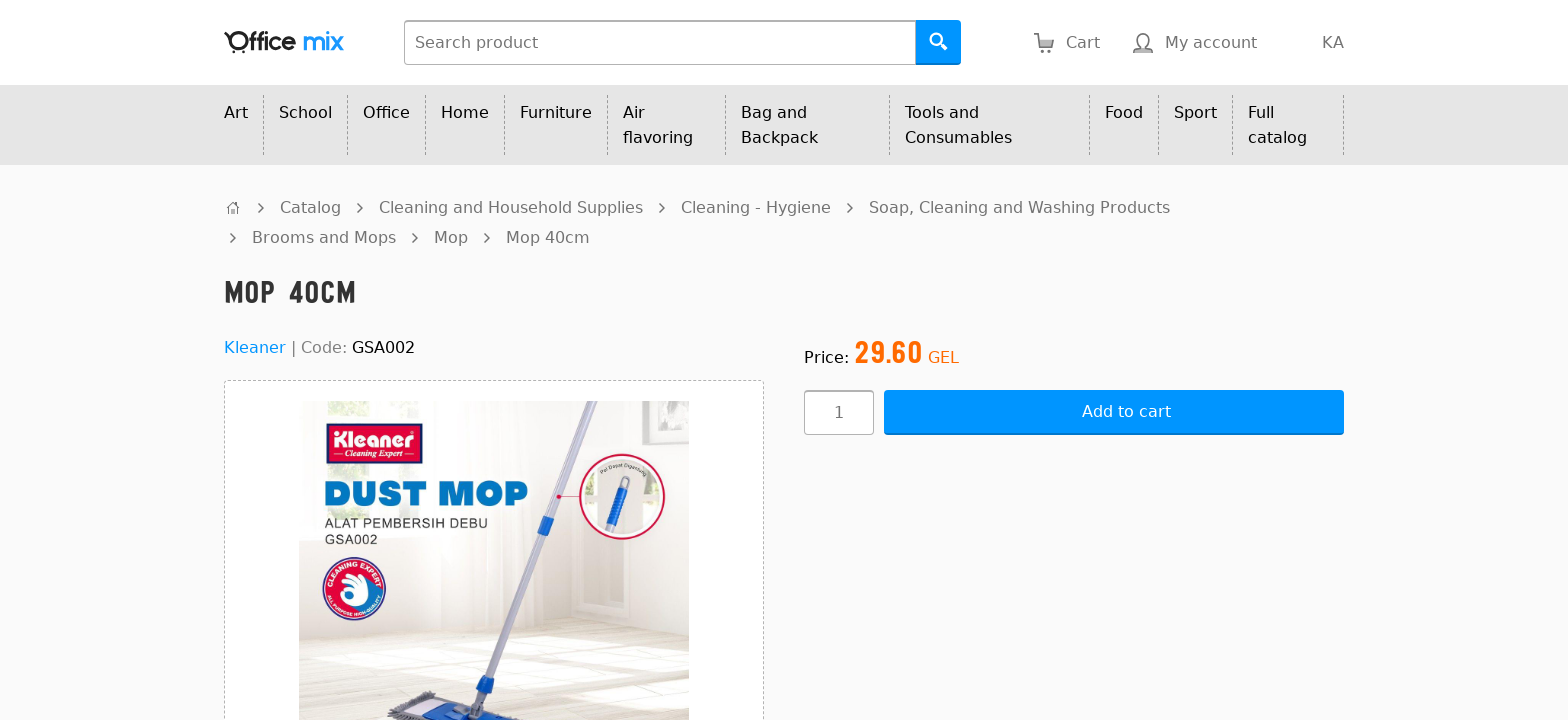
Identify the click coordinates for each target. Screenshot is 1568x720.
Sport (1195, 112)
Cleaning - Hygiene (756, 207)
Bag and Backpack (779, 125)
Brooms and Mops (324, 237)
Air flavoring (658, 125)
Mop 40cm (548, 237)
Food (1124, 112)
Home (465, 112)
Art (236, 112)
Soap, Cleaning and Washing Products (1019, 207)
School (305, 112)
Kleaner (255, 347)
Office (386, 112)
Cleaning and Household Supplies (511, 207)
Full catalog (1277, 125)
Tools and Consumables (958, 125)
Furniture (556, 112)
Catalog (310, 207)
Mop (451, 237)
